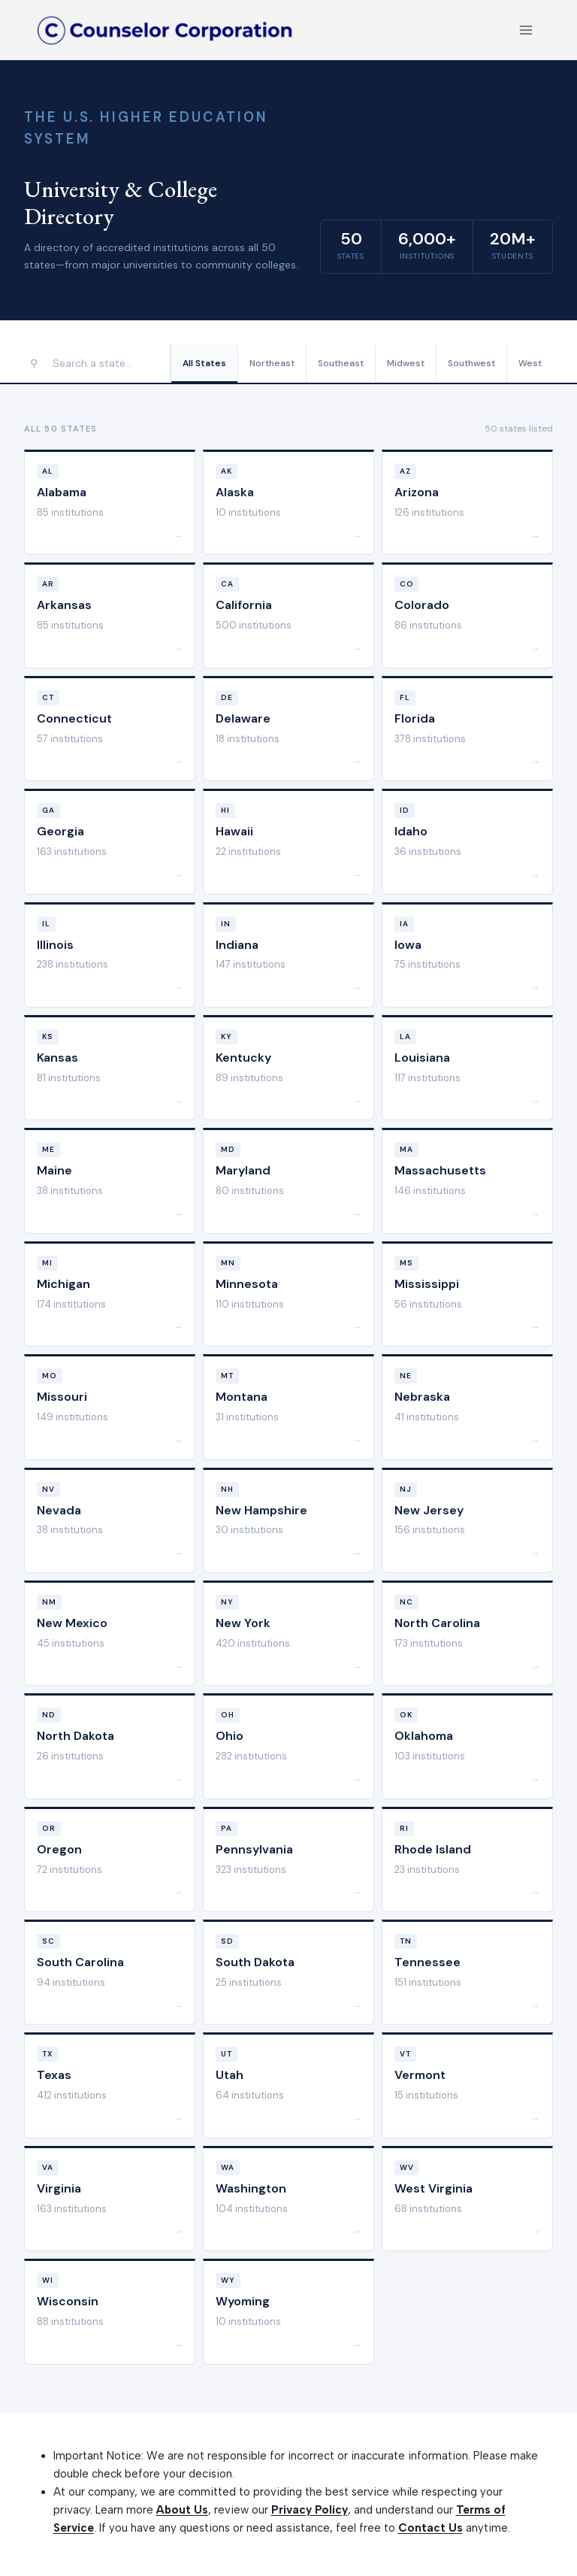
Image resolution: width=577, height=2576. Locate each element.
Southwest (471, 363)
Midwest (405, 363)
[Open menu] (525, 29)
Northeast (272, 363)
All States (204, 363)
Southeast (341, 363)
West (530, 363)
